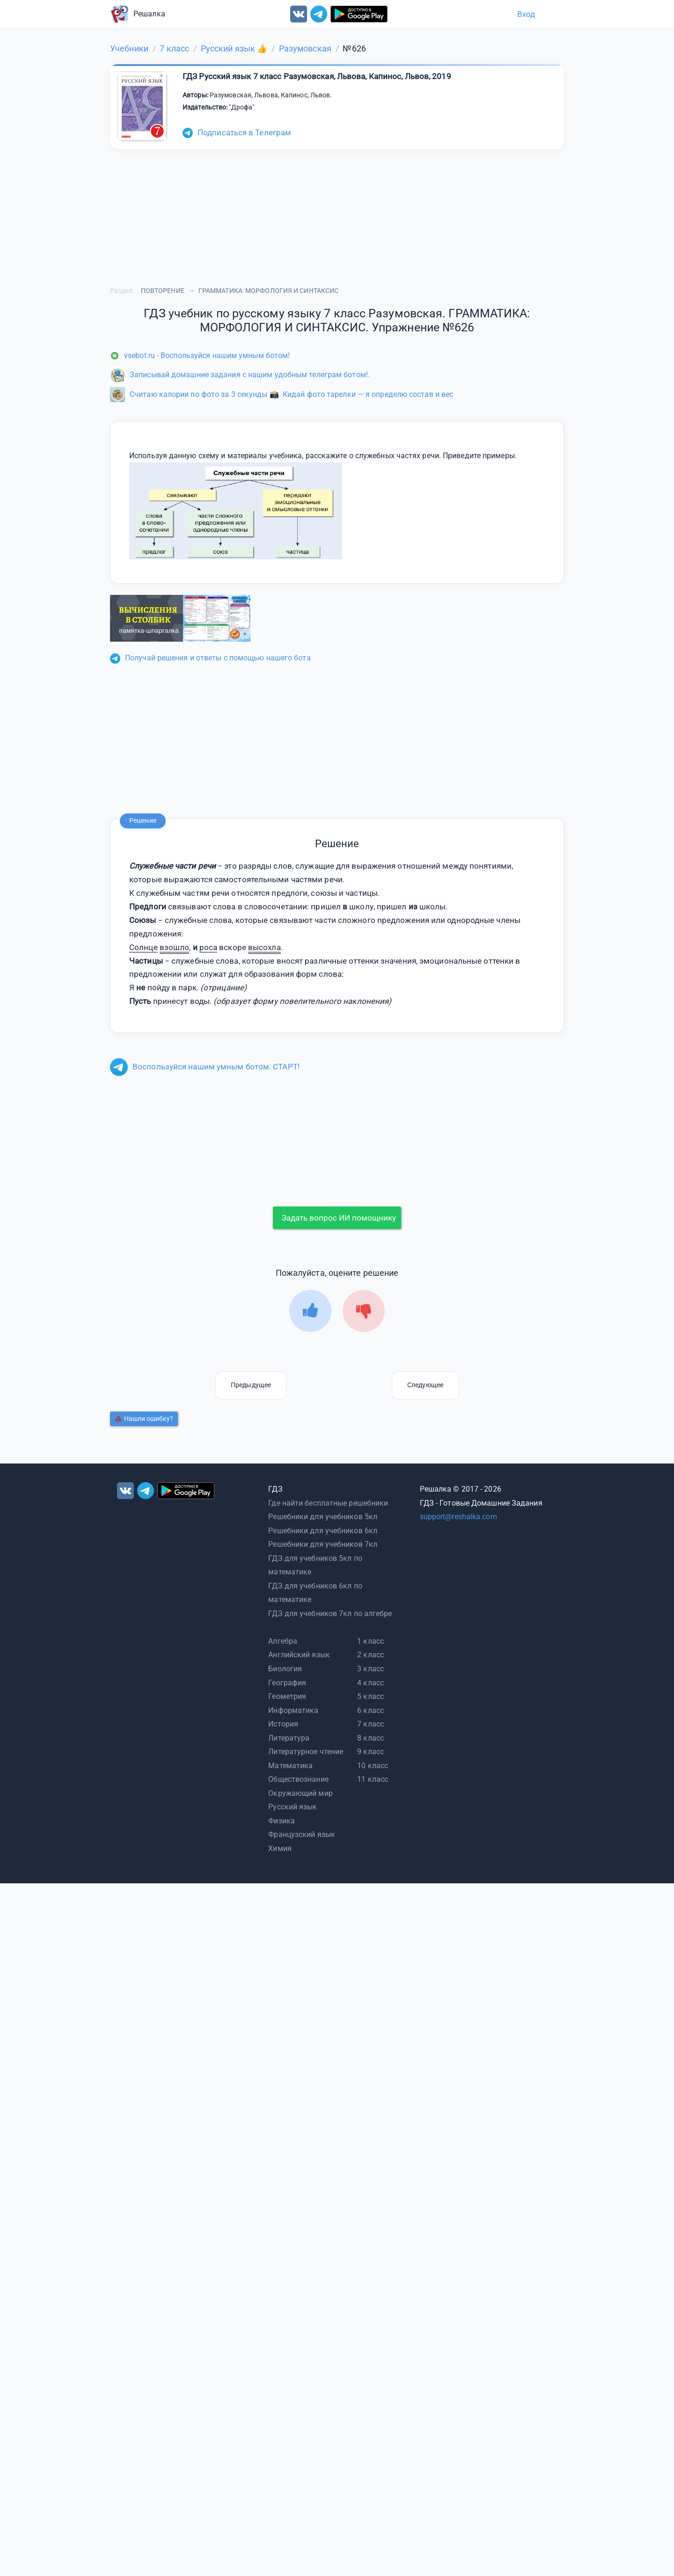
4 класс (370, 1682)
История (283, 1724)
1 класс (370, 1641)
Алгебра (282, 1641)
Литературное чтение (305, 1751)
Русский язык (292, 1806)
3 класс (370, 1668)
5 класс (370, 1696)
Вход (526, 14)
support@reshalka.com (458, 1516)
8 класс (370, 1738)
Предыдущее (251, 1385)
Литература (288, 1738)
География (287, 1682)
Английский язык (299, 1654)
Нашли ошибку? (144, 1418)
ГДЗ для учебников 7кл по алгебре (330, 1613)
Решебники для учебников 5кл (322, 1516)
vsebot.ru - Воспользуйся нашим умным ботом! (200, 355)
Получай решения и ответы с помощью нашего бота (210, 657)
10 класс (372, 1765)
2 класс (370, 1654)
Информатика (293, 1710)
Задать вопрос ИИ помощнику (339, 1217)
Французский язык (301, 1834)
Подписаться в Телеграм (237, 132)
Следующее (425, 1385)
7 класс (370, 1724)
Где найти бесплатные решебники (328, 1503)
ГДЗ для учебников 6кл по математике (315, 1592)
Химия (280, 1848)
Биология (285, 1668)
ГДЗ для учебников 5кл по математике (315, 1565)
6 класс (370, 1710)
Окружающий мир (300, 1793)
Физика (281, 1820)
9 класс (370, 1751)
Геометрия (287, 1696)
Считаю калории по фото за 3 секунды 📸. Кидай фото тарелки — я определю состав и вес (281, 394)
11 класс (372, 1779)
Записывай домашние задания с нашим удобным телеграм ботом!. (240, 374)
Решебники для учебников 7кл (322, 1544)
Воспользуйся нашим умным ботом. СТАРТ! (205, 1066)
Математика (290, 1765)
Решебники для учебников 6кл (322, 1530)
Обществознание (298, 1779)
